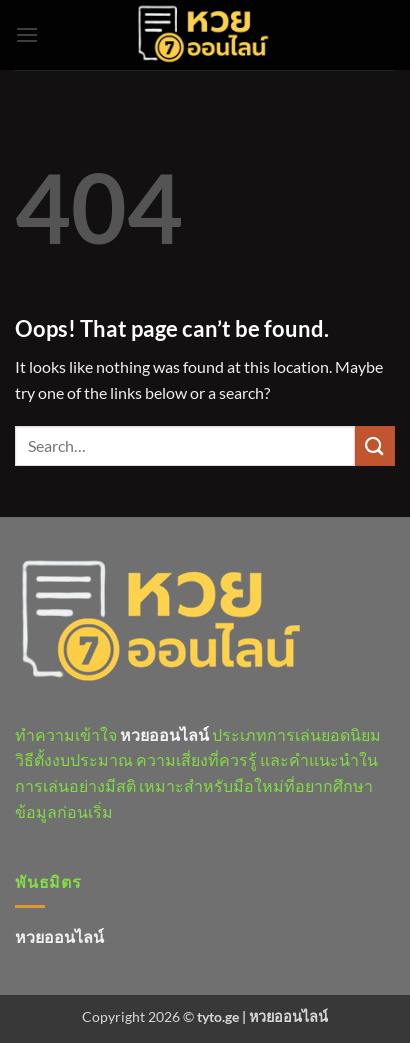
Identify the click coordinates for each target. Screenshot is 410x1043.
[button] (27, 34)
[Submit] (375, 445)
